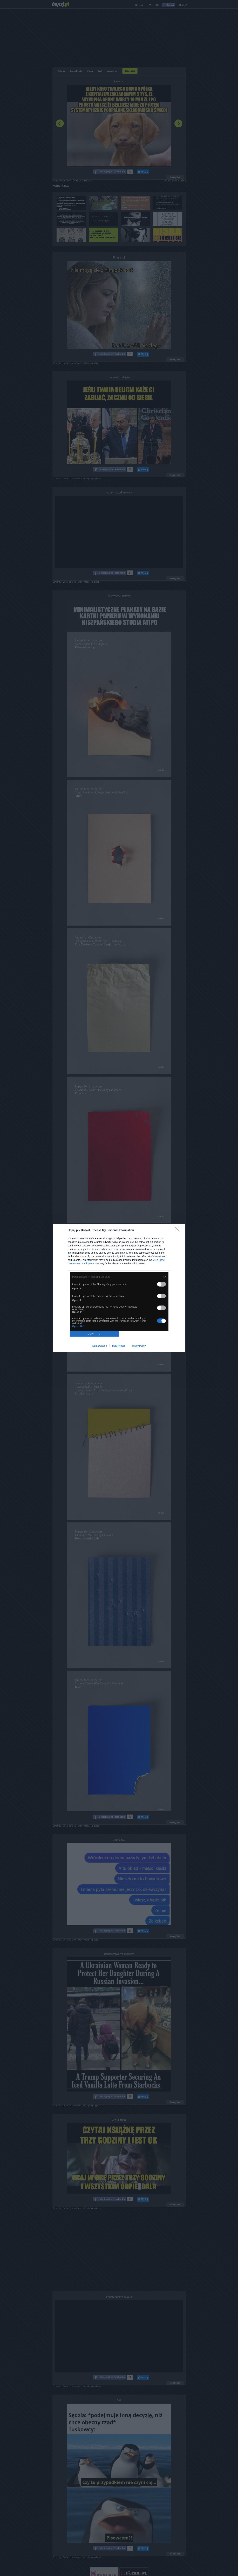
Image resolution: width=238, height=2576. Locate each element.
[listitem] (119, 1277)
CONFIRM (94, 1333)
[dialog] (119, 1288)
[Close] (178, 1230)
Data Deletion (99, 1345)
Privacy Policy (138, 1345)
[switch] (161, 1284)
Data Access (118, 1345)
